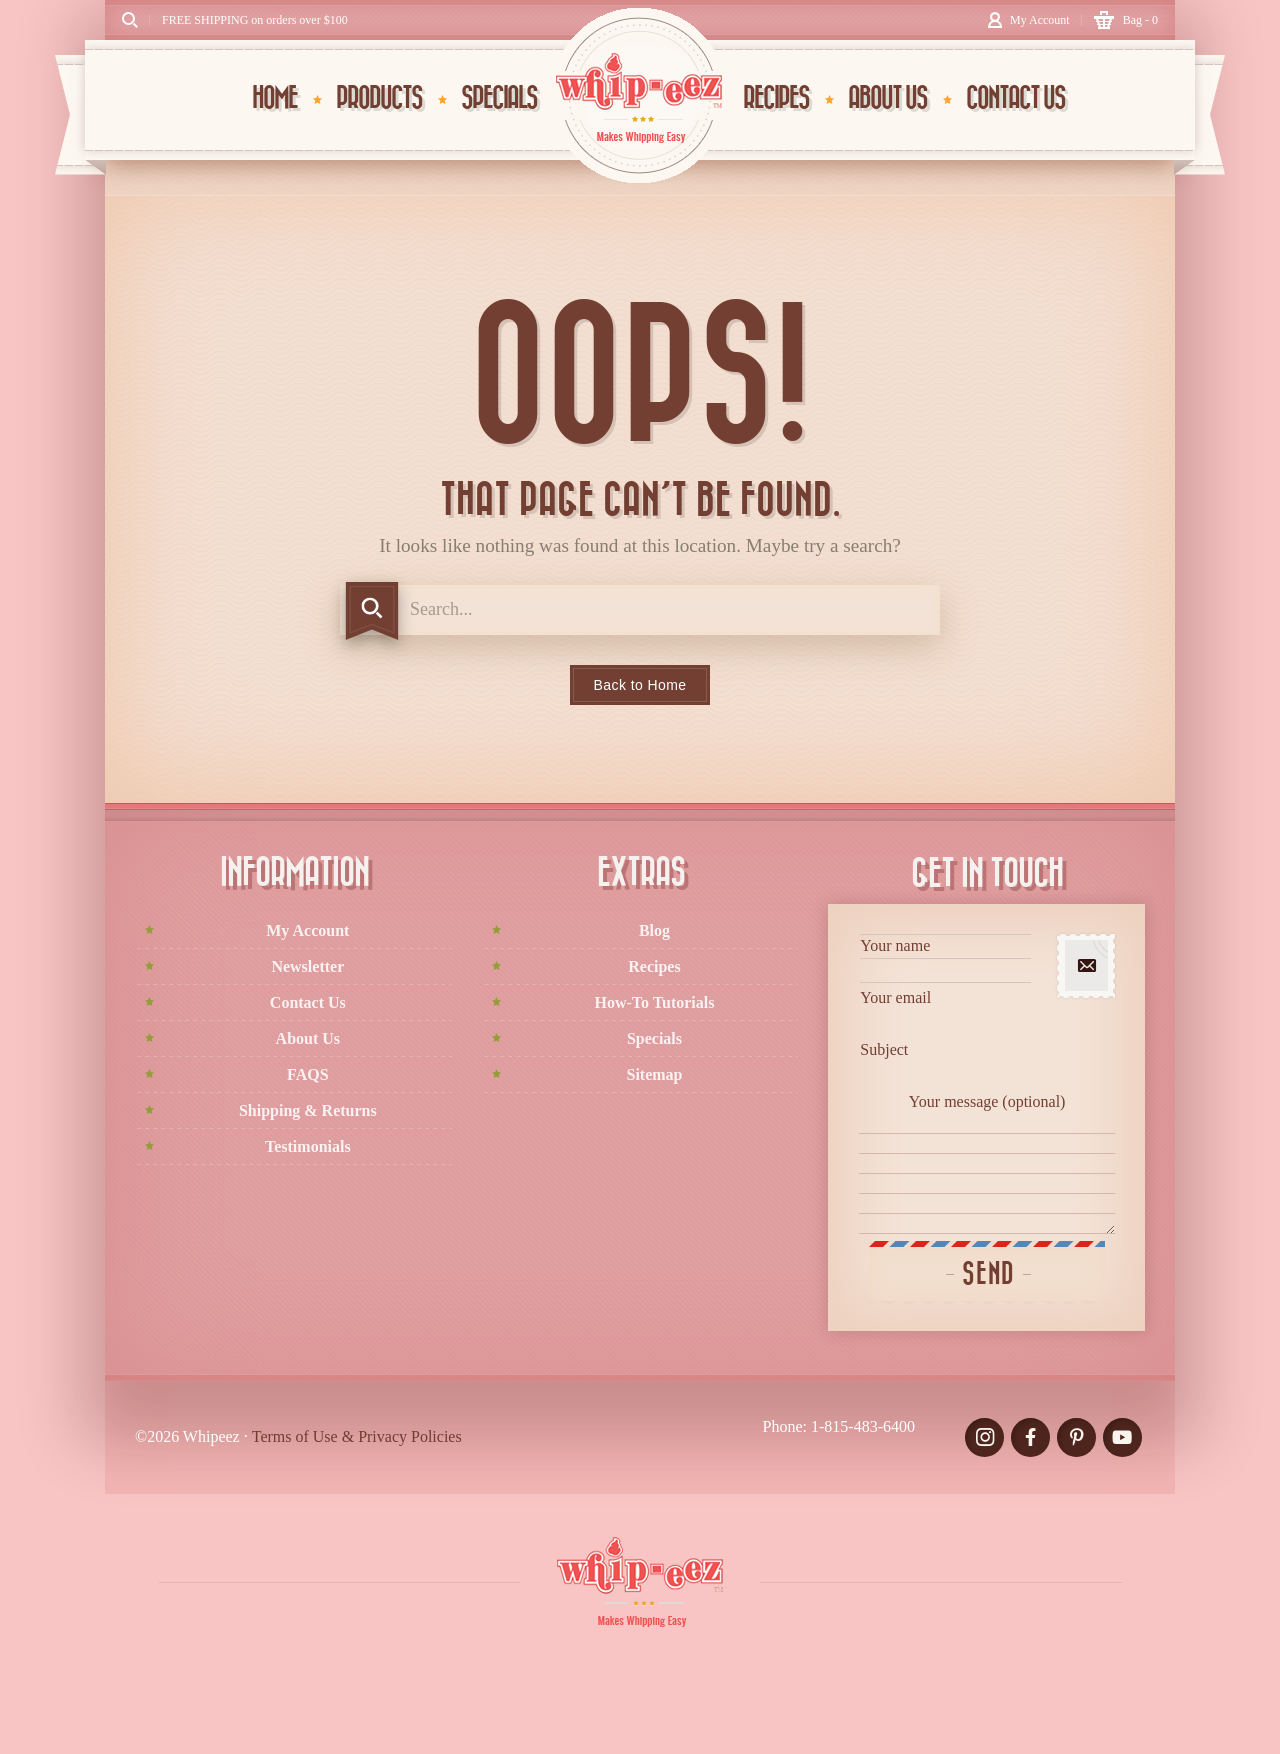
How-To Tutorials (655, 1002)
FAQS (307, 1074)
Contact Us (308, 1002)
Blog (654, 930)
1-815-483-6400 (863, 1426)
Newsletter (307, 966)
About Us (308, 1038)
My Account (307, 930)
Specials (654, 1038)
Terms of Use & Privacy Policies (357, 1436)
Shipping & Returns (308, 1110)
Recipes (654, 966)
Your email (945, 1011)
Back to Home (640, 685)
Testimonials (308, 1146)
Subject (945, 1063)
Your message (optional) (987, 1163)
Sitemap (654, 1074)
